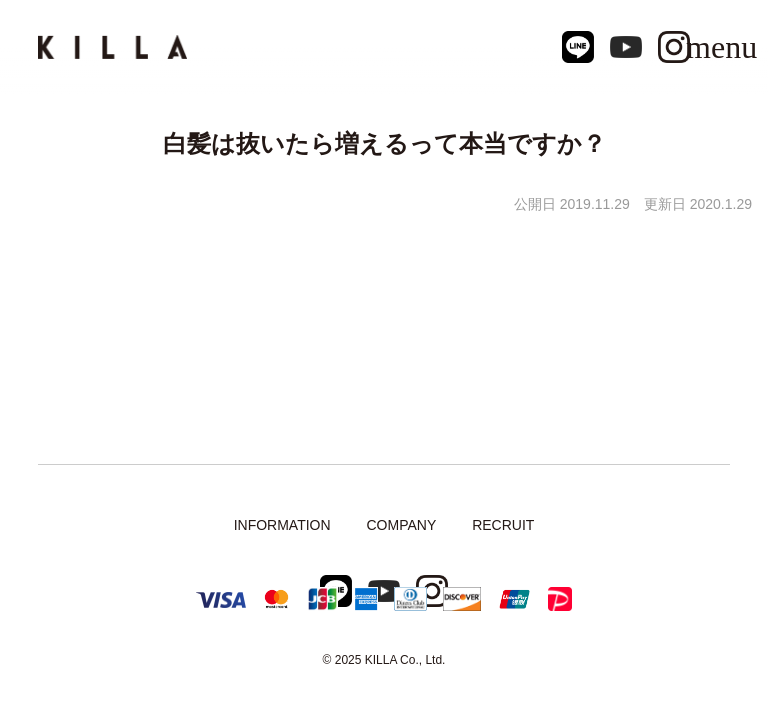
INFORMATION (282, 525)
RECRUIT (503, 525)
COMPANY (401, 525)
